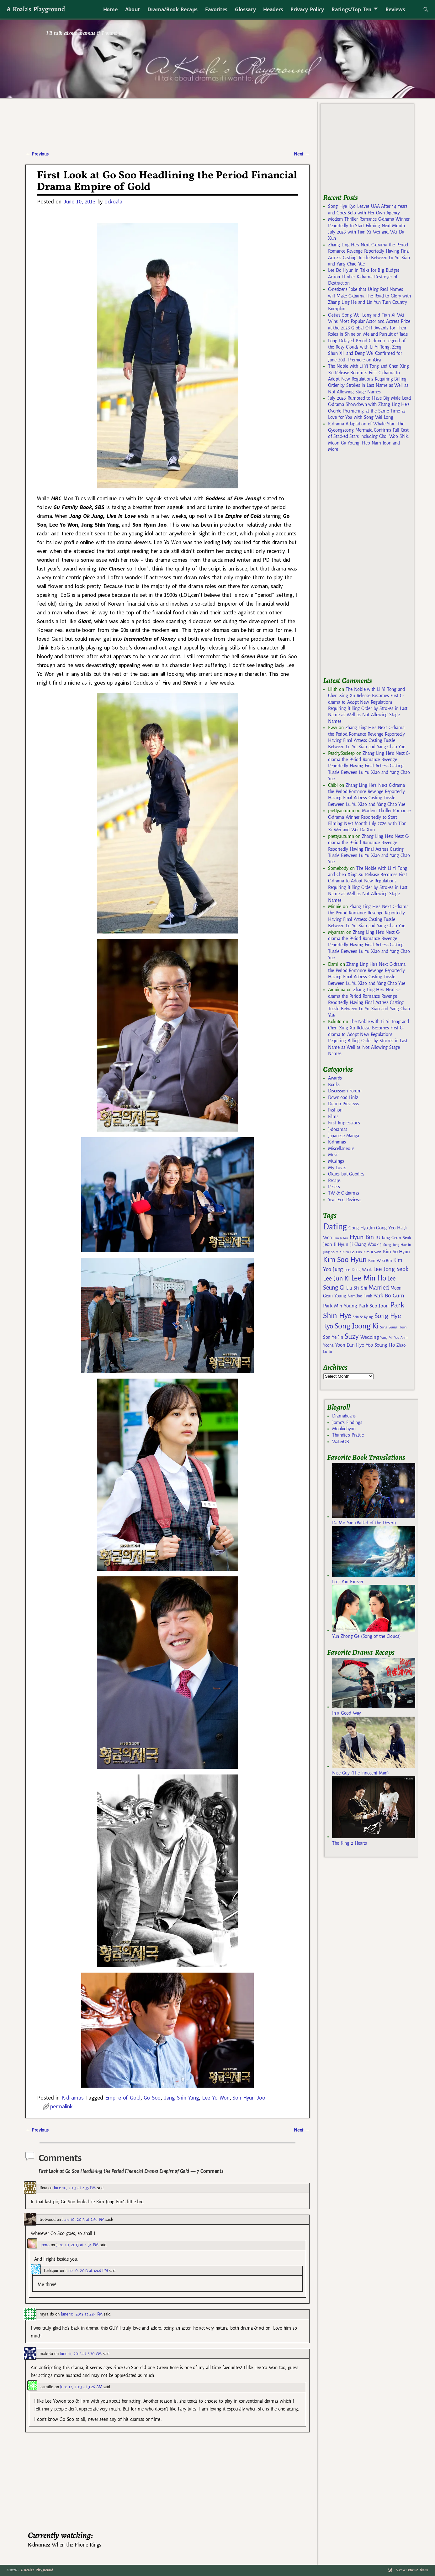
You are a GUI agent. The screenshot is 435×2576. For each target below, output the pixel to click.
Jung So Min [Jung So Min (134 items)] (332, 1252)
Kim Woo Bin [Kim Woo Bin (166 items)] (380, 1260)
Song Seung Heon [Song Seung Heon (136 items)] (393, 1327)
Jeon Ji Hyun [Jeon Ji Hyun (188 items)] (335, 1244)
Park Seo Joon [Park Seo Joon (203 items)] (373, 1306)
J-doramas (337, 1129)
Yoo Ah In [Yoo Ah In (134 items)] (401, 1337)
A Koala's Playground (36, 8)
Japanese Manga (343, 1135)
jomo (45, 2244)
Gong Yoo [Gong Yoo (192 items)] (385, 1227)
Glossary (245, 9)
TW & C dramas (343, 1193)
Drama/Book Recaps (172, 9)
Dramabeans (344, 1415)
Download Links (343, 1097)
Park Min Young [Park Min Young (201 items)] (340, 1306)
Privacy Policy (307, 9)
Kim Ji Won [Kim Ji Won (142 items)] (372, 1252)
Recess (334, 1186)
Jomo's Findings (347, 1422)
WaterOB (340, 1441)
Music (333, 1154)
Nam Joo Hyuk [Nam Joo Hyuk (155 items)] (359, 1296)
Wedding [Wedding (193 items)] (369, 1337)
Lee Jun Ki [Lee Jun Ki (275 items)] (336, 1278)
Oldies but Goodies (346, 1173)
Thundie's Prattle (348, 1435)
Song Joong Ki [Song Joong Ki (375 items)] (357, 1326)
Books (333, 1084)
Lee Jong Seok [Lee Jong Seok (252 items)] (390, 1269)
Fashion (335, 1109)
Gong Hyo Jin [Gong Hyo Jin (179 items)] (361, 1227)
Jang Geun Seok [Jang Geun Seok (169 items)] (396, 1237)
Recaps (334, 1180)
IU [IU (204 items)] (377, 1237)
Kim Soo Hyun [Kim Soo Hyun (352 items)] (345, 1260)
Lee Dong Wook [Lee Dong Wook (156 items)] (358, 1270)
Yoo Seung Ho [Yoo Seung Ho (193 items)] (380, 1345)
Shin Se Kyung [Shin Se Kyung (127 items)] (363, 1317)
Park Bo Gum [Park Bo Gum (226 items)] (388, 1296)
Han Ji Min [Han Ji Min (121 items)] (340, 1238)
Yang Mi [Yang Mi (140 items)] (386, 1338)
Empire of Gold (123, 2097)
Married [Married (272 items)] (379, 1287)
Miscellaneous (341, 1148)
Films (333, 1116)
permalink (61, 2106)
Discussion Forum (344, 1090)
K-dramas (72, 2097)
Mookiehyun (344, 1428)
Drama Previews (343, 1103)
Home (110, 9)
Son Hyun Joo (248, 2097)
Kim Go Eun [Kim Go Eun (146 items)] (352, 1252)
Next (302, 153)
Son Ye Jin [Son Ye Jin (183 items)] (333, 1337)
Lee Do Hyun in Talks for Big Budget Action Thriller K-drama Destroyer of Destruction (363, 277)
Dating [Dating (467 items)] (335, 1226)
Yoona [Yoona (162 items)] (328, 1345)
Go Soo (152, 2097)
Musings (336, 1161)
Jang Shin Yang (181, 2097)
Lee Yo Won (216, 2097)
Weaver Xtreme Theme (412, 2570)
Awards (335, 1077)
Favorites (216, 9)
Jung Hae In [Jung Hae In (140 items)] (402, 1245)
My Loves (337, 1167)
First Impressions (344, 1122)
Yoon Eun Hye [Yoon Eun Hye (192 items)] (349, 1345)
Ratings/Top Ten (352, 9)
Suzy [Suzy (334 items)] (352, 1336)
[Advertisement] (370, 567)
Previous (36, 153)
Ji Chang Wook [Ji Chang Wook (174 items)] (364, 1244)
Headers (273, 9)
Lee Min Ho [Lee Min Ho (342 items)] (368, 1278)
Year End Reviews (344, 1199)
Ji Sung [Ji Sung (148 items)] (385, 1245)
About (132, 9)
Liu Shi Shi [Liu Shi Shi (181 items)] (356, 1288)
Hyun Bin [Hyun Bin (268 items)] (362, 1237)
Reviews (395, 9)
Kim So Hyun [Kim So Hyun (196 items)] (396, 1251)
